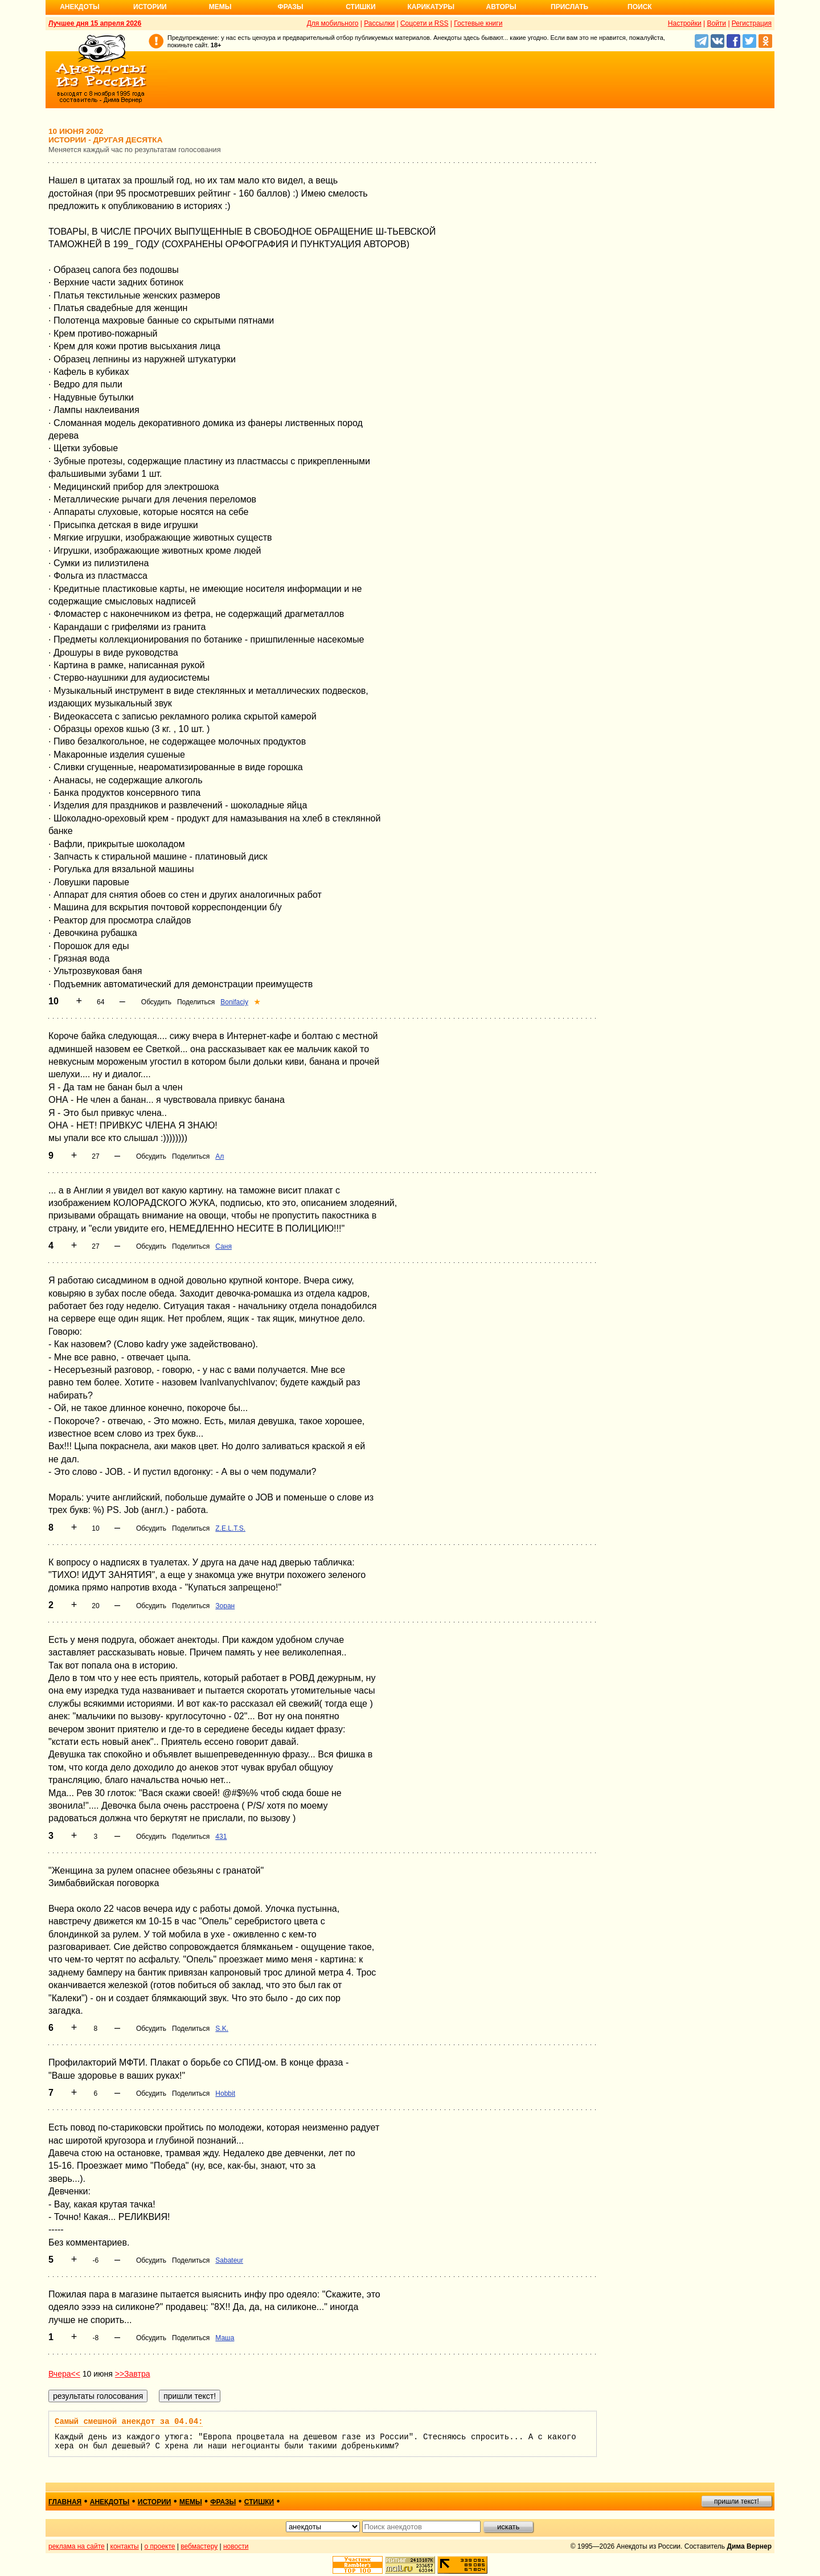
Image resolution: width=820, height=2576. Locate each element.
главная (64, 2502)
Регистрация (752, 23)
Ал (219, 1156)
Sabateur (229, 2260)
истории (154, 2502)
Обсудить (156, 1002)
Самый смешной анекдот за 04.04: (129, 2421)
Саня (223, 1246)
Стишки (360, 7)
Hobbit (225, 2093)
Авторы (501, 7)
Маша (224, 2338)
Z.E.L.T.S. (230, 1528)
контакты (124, 2546)
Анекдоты (80, 7)
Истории (150, 7)
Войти (716, 23)
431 (221, 1837)
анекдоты (110, 2502)
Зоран (225, 1606)
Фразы (290, 7)
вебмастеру (199, 2546)
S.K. (221, 2029)
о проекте (160, 2546)
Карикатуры (430, 7)
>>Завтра (132, 2373)
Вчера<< (64, 2373)
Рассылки (379, 23)
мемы (190, 2502)
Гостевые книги (478, 23)
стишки (259, 2502)
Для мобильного (333, 23)
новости (235, 2546)
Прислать (569, 7)
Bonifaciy (234, 1002)
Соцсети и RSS (424, 23)
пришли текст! (736, 2501)
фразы (223, 2502)
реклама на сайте (76, 2546)
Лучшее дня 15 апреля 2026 (94, 23)
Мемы (220, 7)
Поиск (640, 7)
